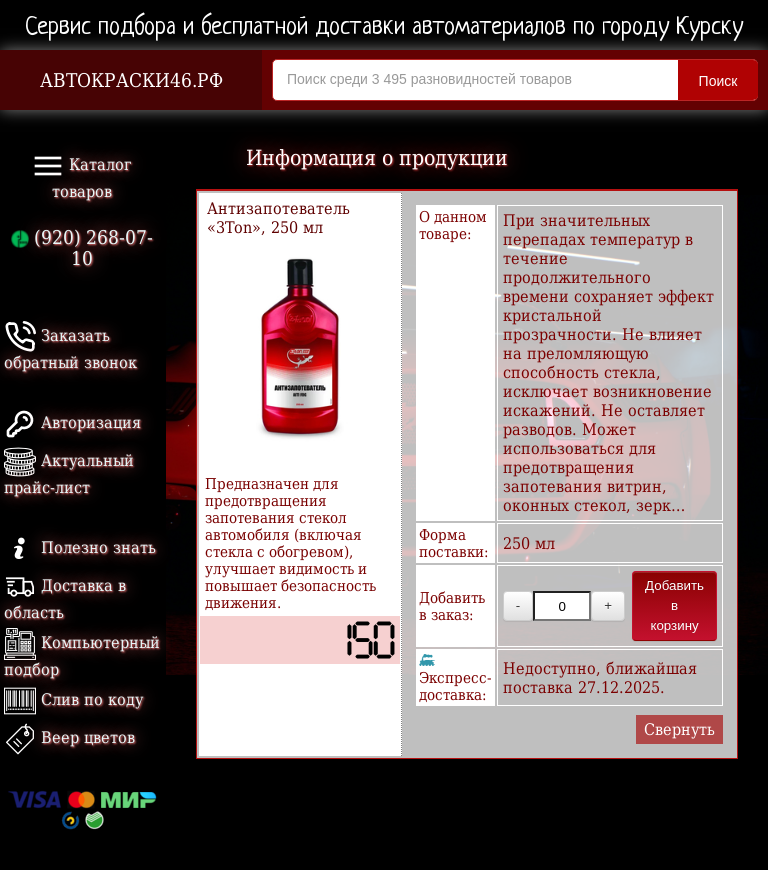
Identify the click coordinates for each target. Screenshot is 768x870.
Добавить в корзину (674, 605)
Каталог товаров (82, 175)
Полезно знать (80, 547)
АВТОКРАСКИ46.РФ (131, 80)
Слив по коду (73, 699)
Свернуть (679, 729)
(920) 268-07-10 (82, 248)
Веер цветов (69, 737)
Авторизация (72, 422)
